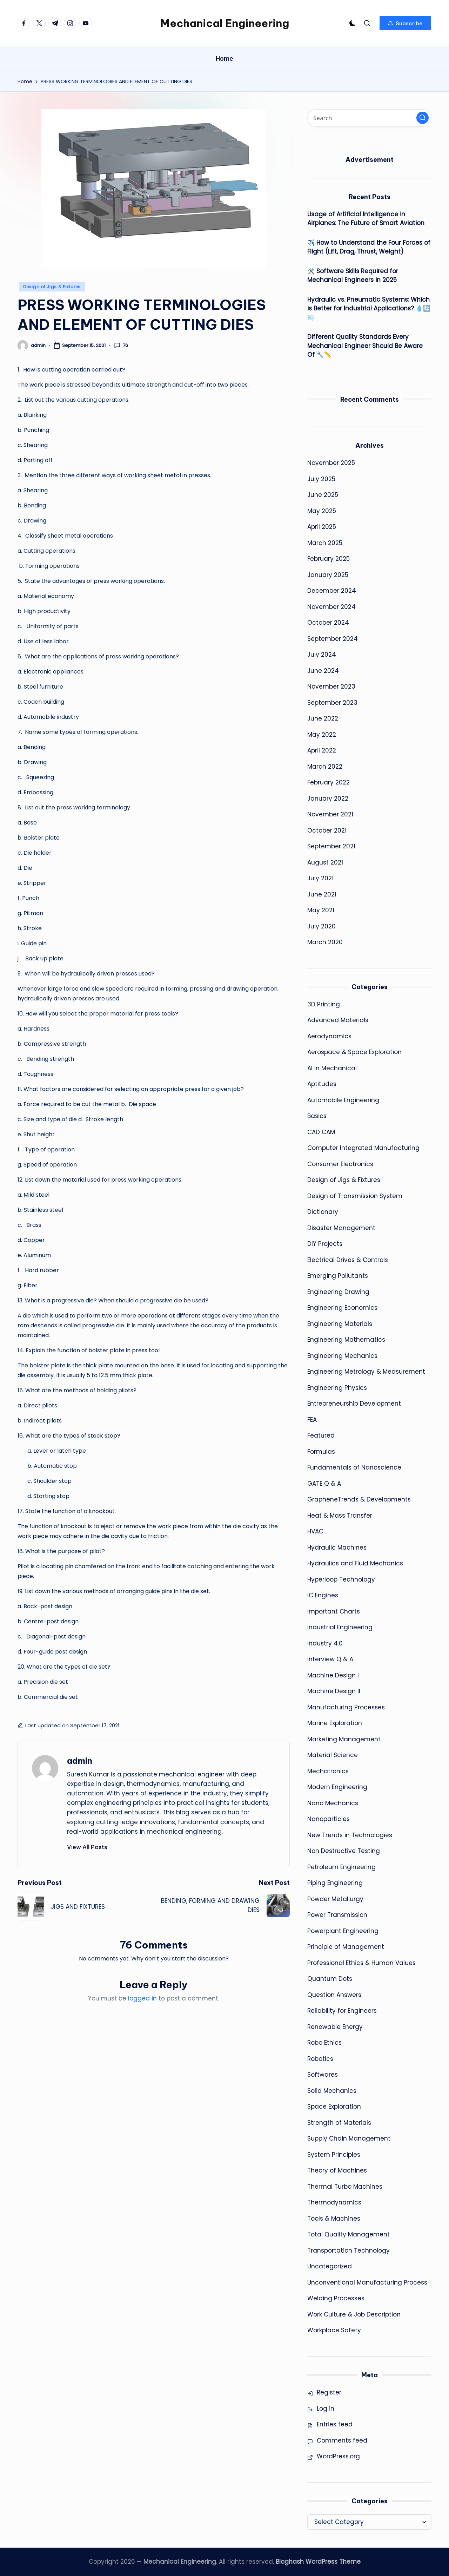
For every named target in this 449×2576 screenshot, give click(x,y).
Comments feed (342, 2440)
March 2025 (324, 543)
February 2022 (328, 782)
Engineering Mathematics (346, 1339)
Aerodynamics (329, 1036)
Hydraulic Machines (337, 1547)
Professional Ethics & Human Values (361, 1963)
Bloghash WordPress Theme (318, 2561)
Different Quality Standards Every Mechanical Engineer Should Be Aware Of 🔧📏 (365, 346)
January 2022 (327, 798)
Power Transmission (337, 1915)
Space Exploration (334, 2106)
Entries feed (335, 2424)
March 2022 (324, 766)
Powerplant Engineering (342, 1931)
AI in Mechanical (332, 1068)
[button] (405, 23)
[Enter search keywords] (369, 118)
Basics (317, 1116)
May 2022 (321, 734)
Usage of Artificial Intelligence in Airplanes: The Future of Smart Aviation (365, 219)
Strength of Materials (339, 2122)
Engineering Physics (337, 1388)
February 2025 (328, 558)
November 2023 (331, 686)
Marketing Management (344, 1739)
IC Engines (322, 1595)
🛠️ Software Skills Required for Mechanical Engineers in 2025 (352, 275)
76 (121, 345)
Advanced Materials (337, 1020)
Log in (325, 2408)
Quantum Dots (329, 1978)
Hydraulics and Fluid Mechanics (355, 1563)
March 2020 (325, 942)
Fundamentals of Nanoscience (354, 1467)
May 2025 (321, 511)
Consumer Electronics (340, 1164)
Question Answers (334, 1995)
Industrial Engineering (340, 1627)
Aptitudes (321, 1084)
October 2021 (327, 830)
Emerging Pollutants (337, 1275)
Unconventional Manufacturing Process (367, 2282)
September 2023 (332, 702)
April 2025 (321, 527)
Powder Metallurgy (335, 1899)
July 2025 (321, 479)
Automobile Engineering (343, 1100)
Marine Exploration (334, 1723)
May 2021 (320, 910)
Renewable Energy (335, 2027)
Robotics (320, 2059)
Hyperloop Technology (341, 1579)
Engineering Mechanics (342, 1356)
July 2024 (321, 654)
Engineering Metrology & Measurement (366, 1371)
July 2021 (320, 878)
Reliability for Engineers (342, 2010)
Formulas (321, 1451)
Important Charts (333, 1611)
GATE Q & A (324, 1483)
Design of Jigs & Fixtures (52, 287)
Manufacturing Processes (346, 1707)
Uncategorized (329, 2266)
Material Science (332, 1755)
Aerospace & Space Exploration (354, 1052)
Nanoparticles (328, 1819)
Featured (321, 1435)
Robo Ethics (324, 2042)
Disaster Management (341, 1228)
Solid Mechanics (331, 2091)
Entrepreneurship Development (354, 1403)
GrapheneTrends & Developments (359, 1499)
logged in (142, 1998)
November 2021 (330, 814)
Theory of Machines (337, 2170)
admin (79, 1760)
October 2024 (328, 622)
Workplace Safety (334, 2330)
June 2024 (323, 670)
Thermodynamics (334, 2202)
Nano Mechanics (332, 1803)
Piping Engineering (335, 1883)
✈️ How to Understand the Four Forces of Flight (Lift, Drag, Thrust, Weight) (368, 247)
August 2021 (325, 862)
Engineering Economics (342, 1307)
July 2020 (321, 926)
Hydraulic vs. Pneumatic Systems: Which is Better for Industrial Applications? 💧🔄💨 (368, 308)
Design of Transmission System (354, 1196)
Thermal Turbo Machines (344, 2186)
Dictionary (322, 1212)
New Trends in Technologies (349, 1835)
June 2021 (321, 894)
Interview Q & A (330, 1659)
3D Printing (323, 1004)
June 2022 (322, 718)
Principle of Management (345, 1947)
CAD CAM (321, 1132)
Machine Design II (333, 1691)
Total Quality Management (348, 2234)
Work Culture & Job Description (354, 2314)
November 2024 (331, 607)
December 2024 (331, 590)
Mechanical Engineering (224, 23)
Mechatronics (328, 1771)
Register (329, 2392)
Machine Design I (333, 1675)
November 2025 (331, 463)
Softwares (322, 2074)
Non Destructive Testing (343, 1851)
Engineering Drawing (338, 1292)
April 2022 (321, 750)
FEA (312, 1419)
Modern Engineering (337, 1787)
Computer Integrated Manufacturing (363, 1148)
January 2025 (327, 575)
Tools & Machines (333, 2218)
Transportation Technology (348, 2250)
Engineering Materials (339, 1324)
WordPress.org (338, 2456)
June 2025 (322, 495)
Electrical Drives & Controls (347, 1260)
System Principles (333, 2154)
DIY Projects (324, 1244)
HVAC (315, 1531)
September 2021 (331, 846)
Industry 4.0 (325, 1643)
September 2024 (332, 639)
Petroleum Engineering (341, 1867)
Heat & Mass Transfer (339, 1515)
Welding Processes (335, 2298)
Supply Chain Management (348, 2138)
